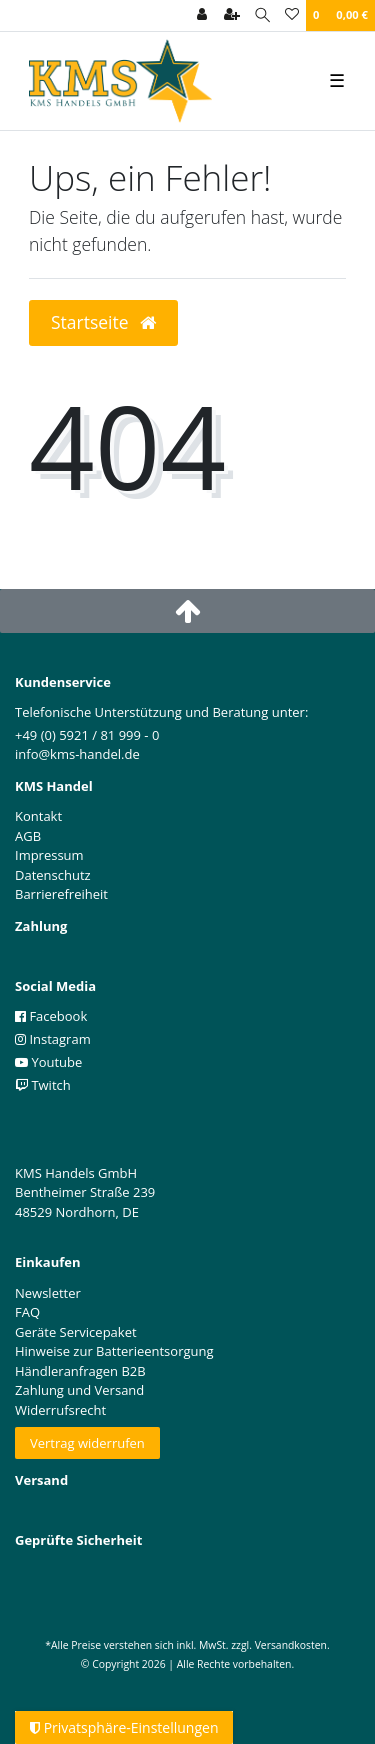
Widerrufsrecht (60, 1410)
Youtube (48, 1062)
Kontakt (38, 816)
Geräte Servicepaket (76, 1332)
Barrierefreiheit (61, 894)
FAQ (27, 1312)
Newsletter (48, 1293)
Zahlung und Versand (79, 1390)
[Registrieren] (232, 15)
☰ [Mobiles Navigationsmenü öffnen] (337, 80)
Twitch (43, 1085)
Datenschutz (53, 875)
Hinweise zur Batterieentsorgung (114, 1351)
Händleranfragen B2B (80, 1371)
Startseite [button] (103, 322)
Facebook (51, 1016)
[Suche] (262, 15)
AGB (28, 836)
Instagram (53, 1039)
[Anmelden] (202, 15)
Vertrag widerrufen (87, 1443)
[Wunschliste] (292, 15)
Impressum (49, 855)
